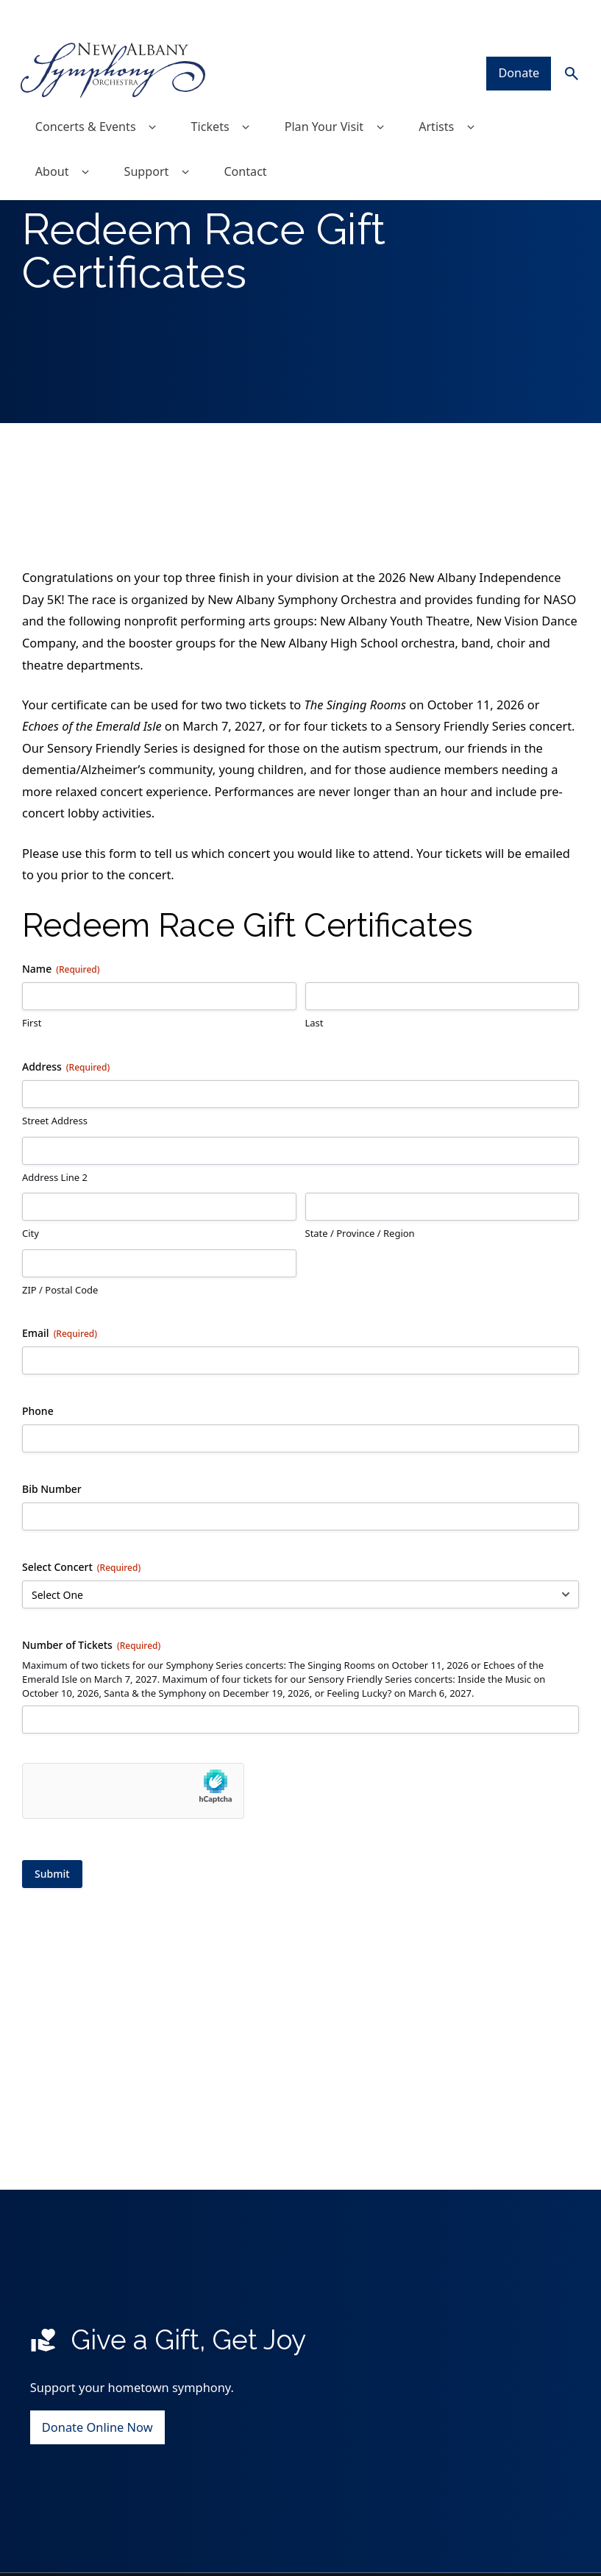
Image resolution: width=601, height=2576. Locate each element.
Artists (455, 96)
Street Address (55, 1212)
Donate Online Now (97, 2519)
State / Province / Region (360, 1326)
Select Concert (81, 1660)
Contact (249, 141)
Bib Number (52, 1582)
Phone (38, 1504)
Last (314, 1115)
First (31, 1115)
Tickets (226, 96)
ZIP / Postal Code (60, 1381)
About (67, 142)
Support (162, 142)
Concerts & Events (101, 96)
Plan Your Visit (341, 96)
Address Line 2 (55, 1269)
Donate (517, 42)
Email (59, 1426)
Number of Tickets (91, 1738)
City (30, 1326)
